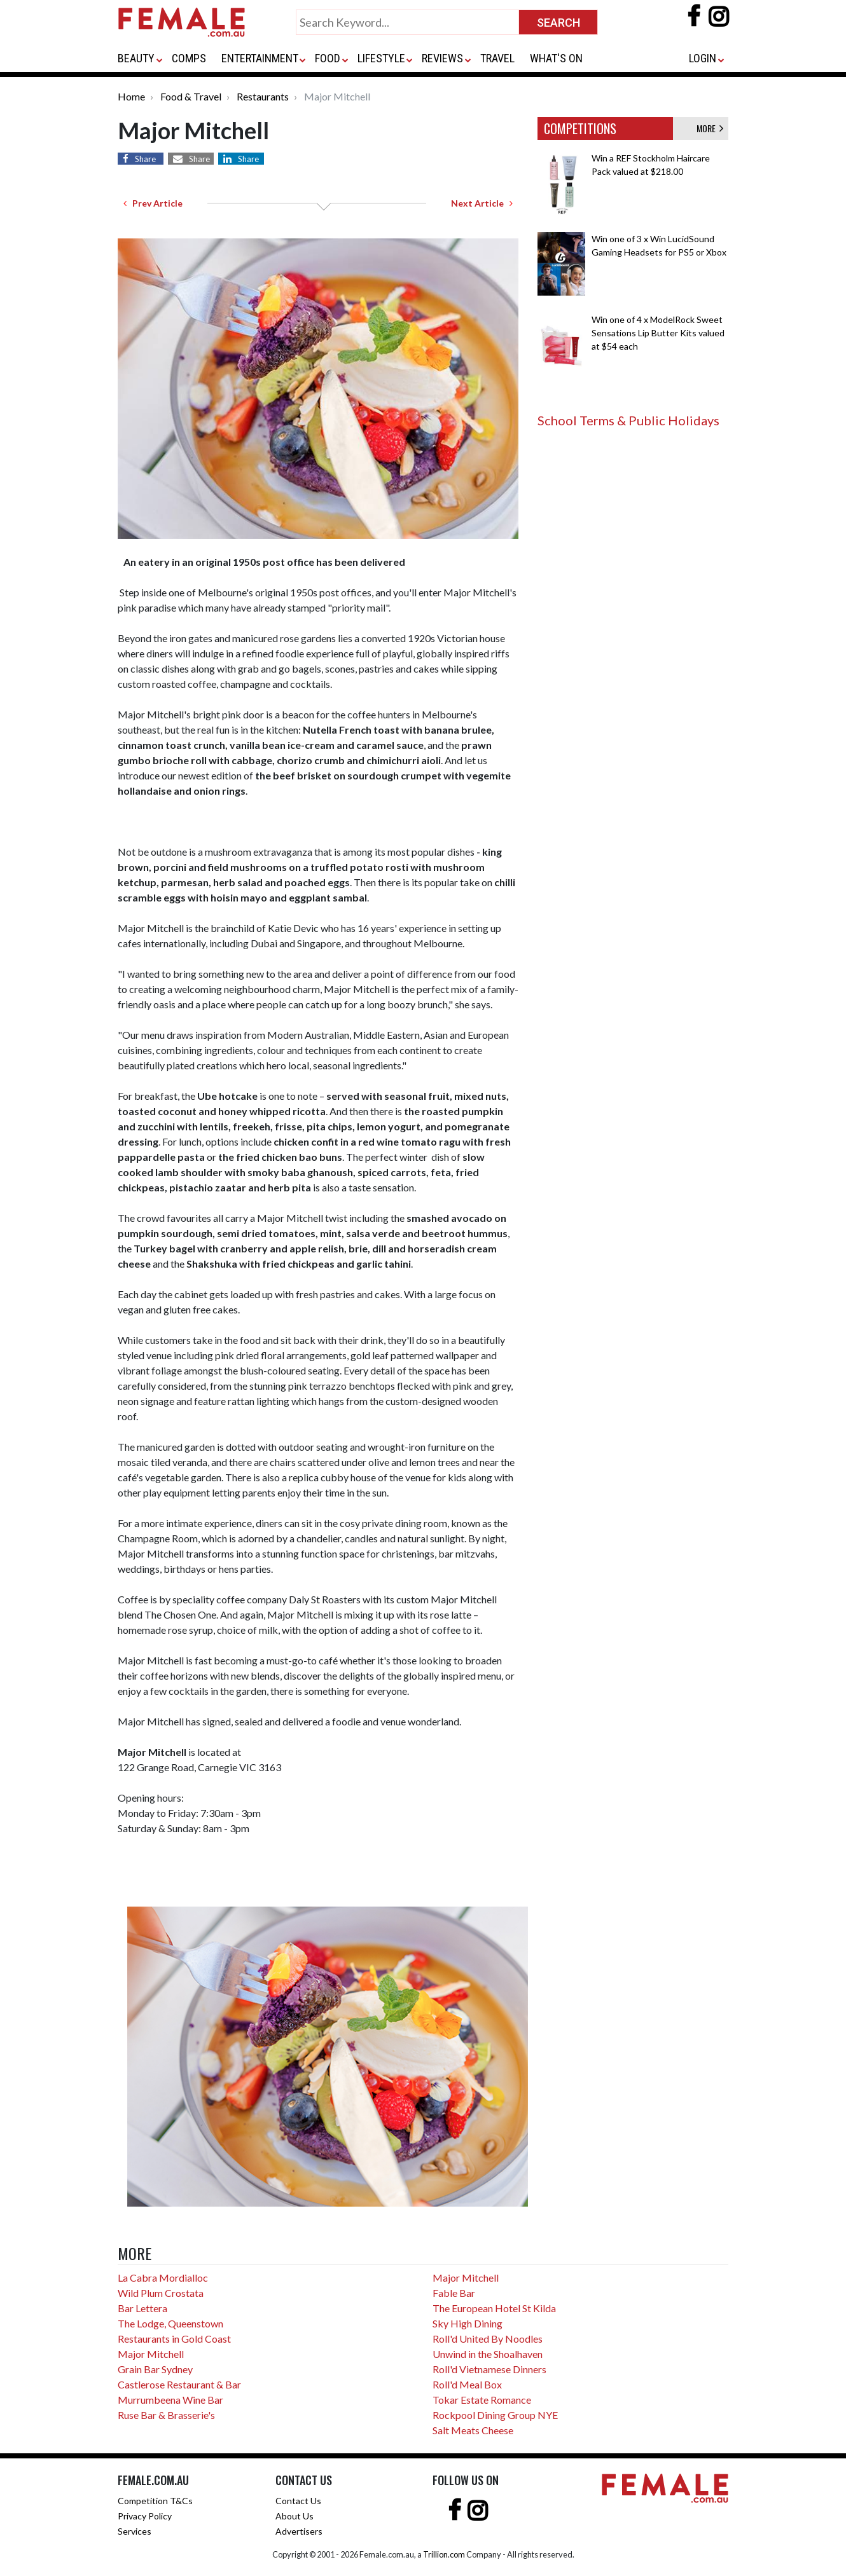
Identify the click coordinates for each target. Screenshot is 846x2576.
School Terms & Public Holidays (628, 420)
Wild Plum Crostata (161, 2293)
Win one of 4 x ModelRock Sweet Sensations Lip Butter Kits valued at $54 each (658, 333)
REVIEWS (442, 58)
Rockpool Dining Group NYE (495, 2415)
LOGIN (702, 58)
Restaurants (263, 96)
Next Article (482, 203)
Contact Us (298, 2500)
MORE (710, 128)
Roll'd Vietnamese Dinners (489, 2369)
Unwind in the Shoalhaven (488, 2354)
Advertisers (298, 2531)
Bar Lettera (142, 2308)
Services (134, 2531)
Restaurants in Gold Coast (174, 2339)
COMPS (189, 58)
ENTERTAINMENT (259, 58)
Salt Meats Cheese (473, 2430)
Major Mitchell (151, 2354)
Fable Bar (454, 2293)
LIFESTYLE (381, 58)
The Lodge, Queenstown (170, 2323)
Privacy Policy (145, 2516)
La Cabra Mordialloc (163, 2277)
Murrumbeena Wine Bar (170, 2400)
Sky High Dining (468, 2323)
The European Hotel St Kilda (494, 2308)
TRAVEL (497, 58)
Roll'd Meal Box (467, 2384)
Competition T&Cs (155, 2500)
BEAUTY (136, 58)
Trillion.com (444, 2554)
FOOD (327, 58)
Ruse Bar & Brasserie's (166, 2415)
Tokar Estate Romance (482, 2400)
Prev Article (153, 203)
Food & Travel (190, 96)
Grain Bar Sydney (155, 2369)
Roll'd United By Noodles (488, 2339)
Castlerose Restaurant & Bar (179, 2384)
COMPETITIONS (580, 128)
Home (131, 96)
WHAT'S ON (556, 58)
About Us (294, 2516)
